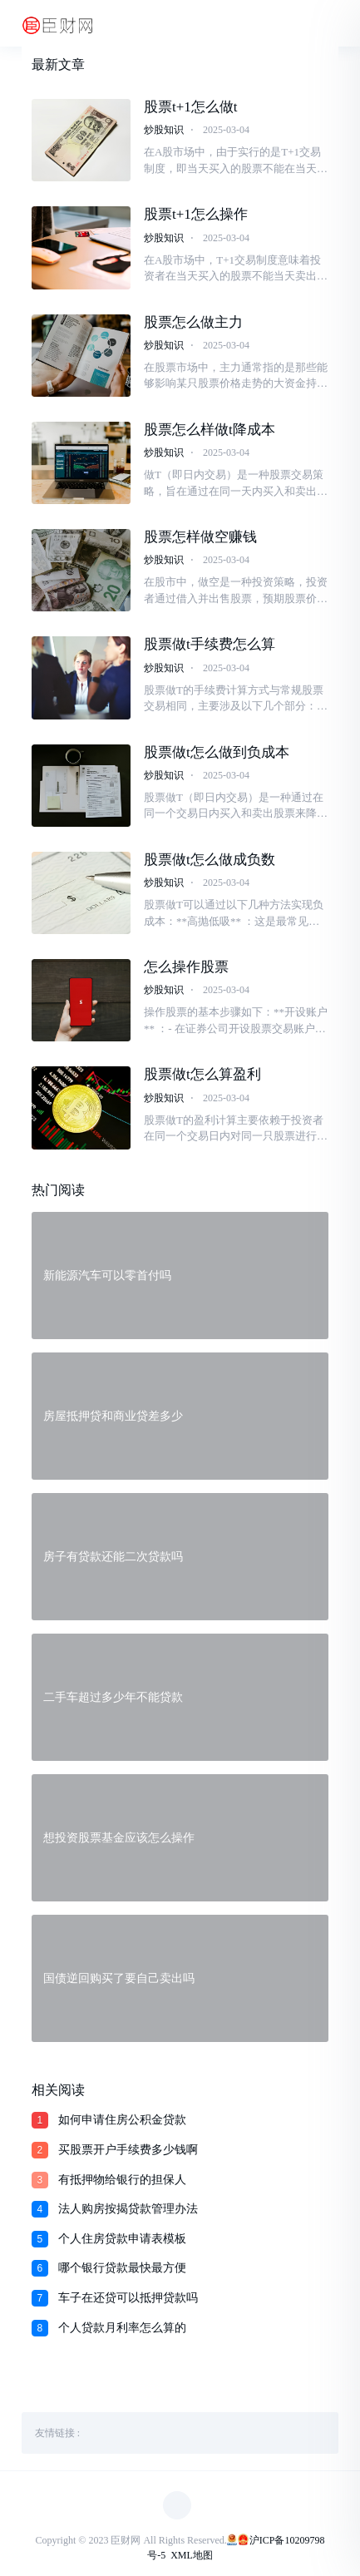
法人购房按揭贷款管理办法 (128, 2209)
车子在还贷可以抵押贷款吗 (128, 2298)
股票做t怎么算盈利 (202, 1074)
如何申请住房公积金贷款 (122, 2120)
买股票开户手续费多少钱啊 (128, 2149)
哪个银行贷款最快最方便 (122, 2268)
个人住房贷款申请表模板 (122, 2238)
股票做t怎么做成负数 (209, 860)
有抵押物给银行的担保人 (122, 2179)
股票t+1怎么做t (191, 107)
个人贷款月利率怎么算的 (122, 2327)
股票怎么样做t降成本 (209, 430)
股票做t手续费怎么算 (209, 644)
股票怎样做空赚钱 (200, 537)
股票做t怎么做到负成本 (216, 752)
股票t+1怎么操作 (196, 214)
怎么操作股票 (186, 967)
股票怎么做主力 (193, 322)
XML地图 (191, 2555)
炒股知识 (164, 130)
